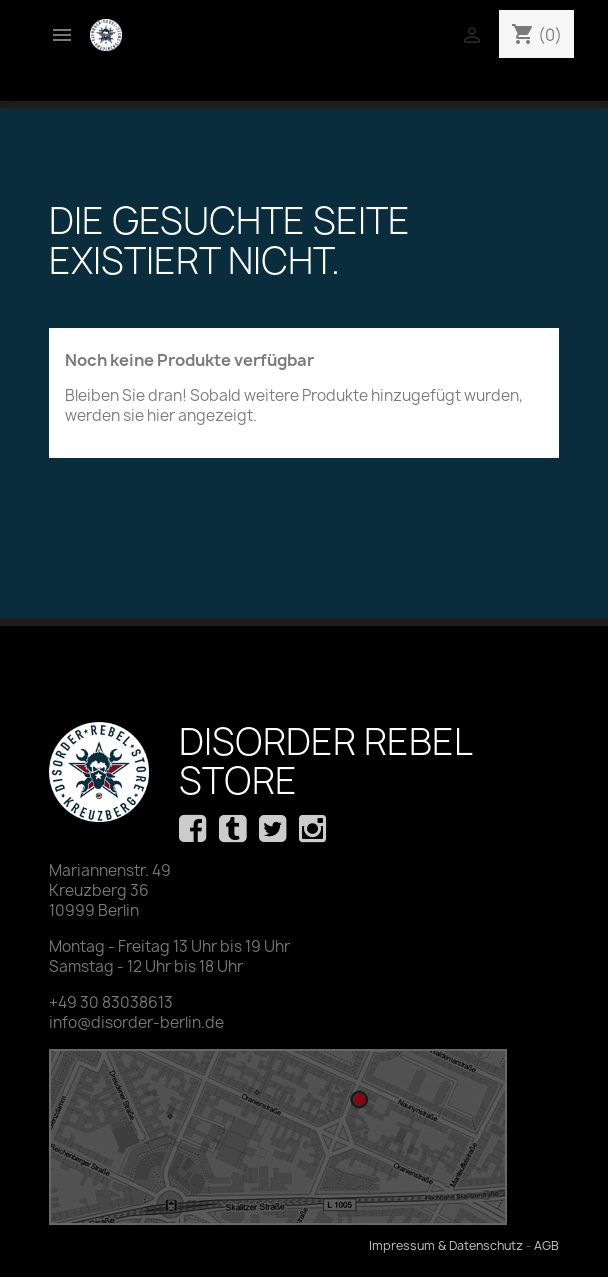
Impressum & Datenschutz (446, 1245)
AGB (546, 1245)
